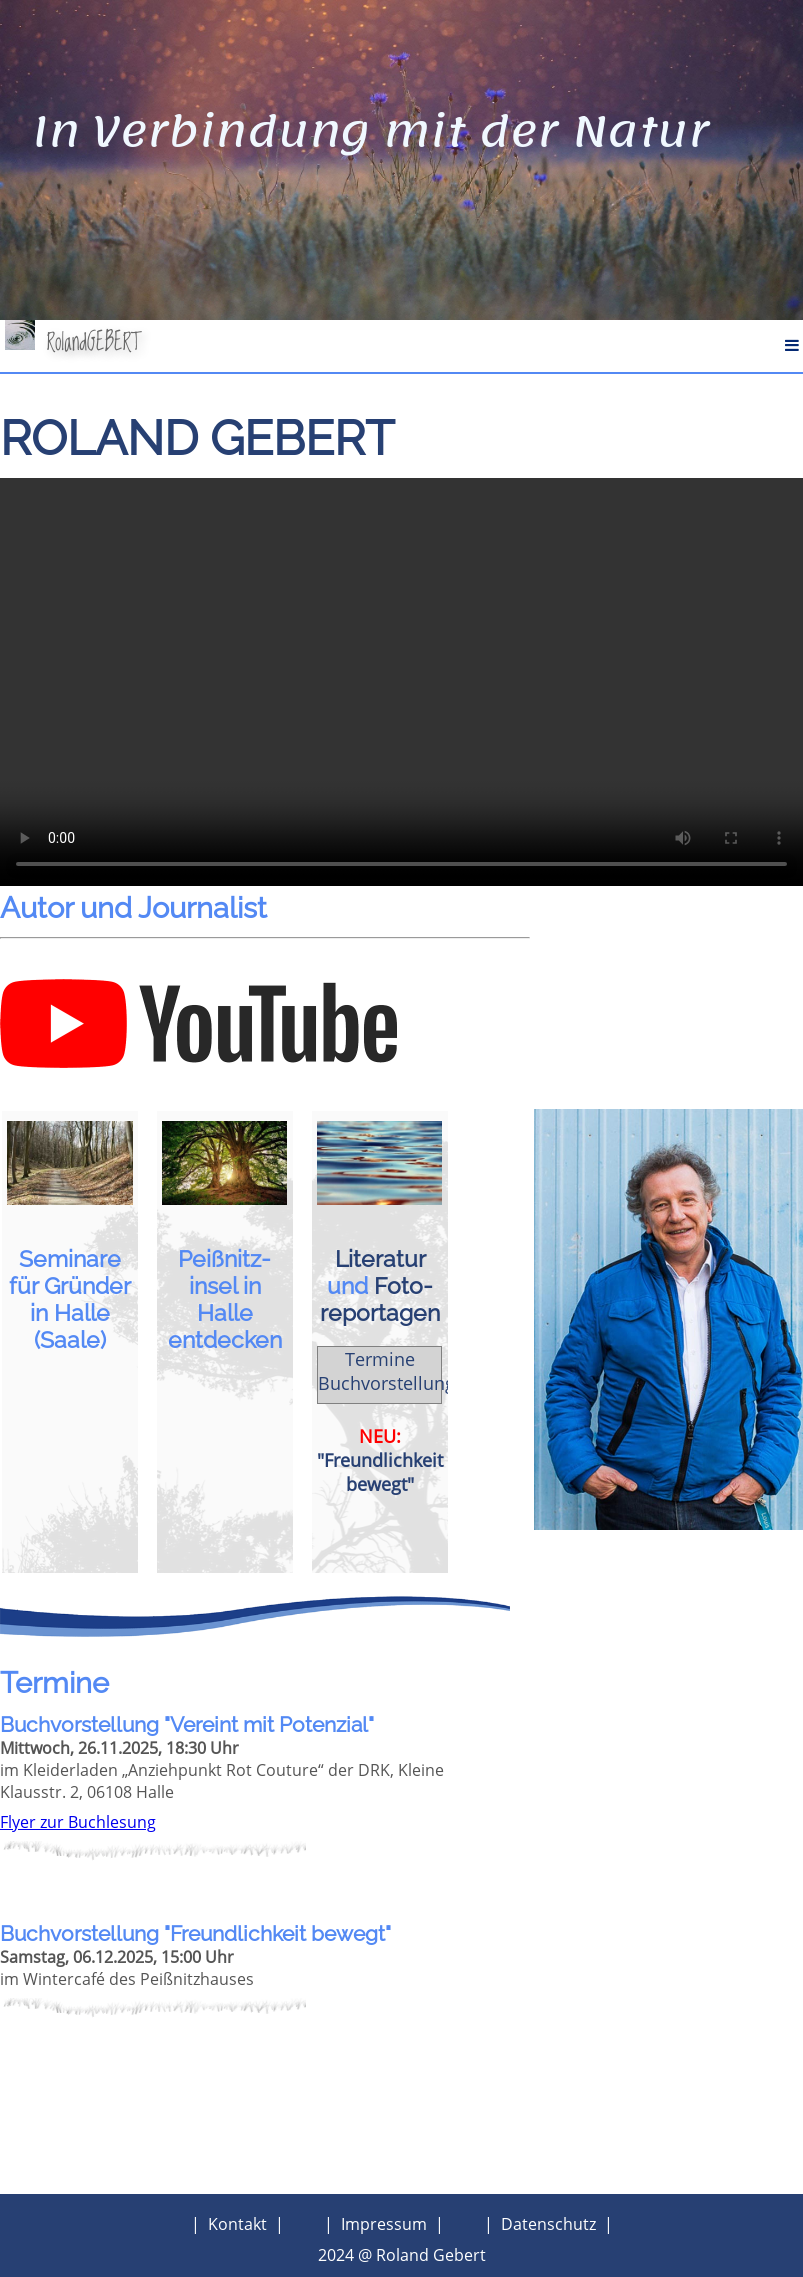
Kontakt (237, 2224)
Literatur (380, 1258)
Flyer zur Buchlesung (78, 1822)
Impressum (384, 2224)
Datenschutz (548, 2224)
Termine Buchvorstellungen (397, 1371)
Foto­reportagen (380, 1299)
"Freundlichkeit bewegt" (380, 1472)
